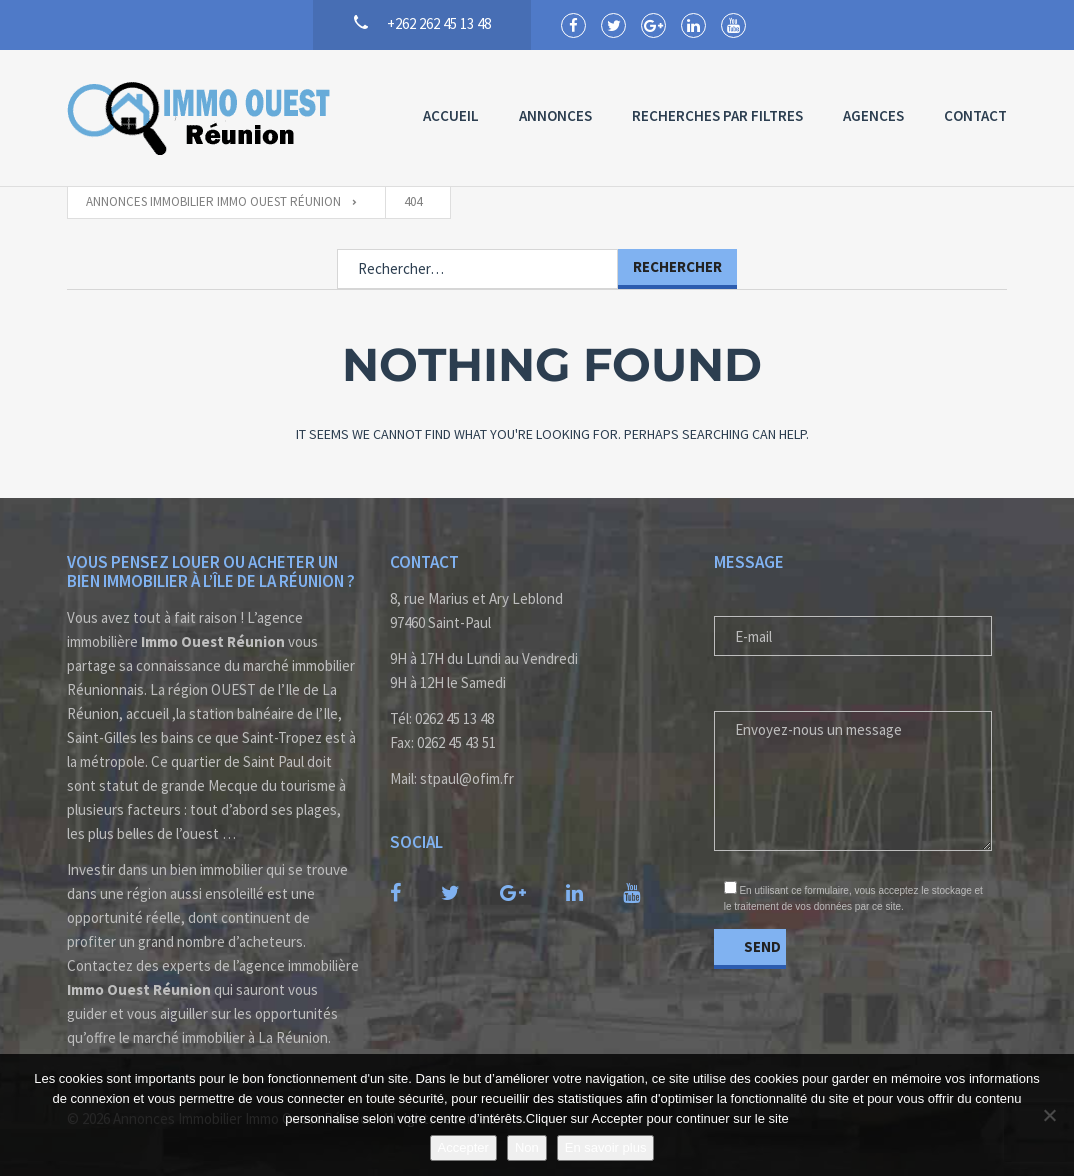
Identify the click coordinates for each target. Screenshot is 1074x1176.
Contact (975, 115)
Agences (873, 115)
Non (527, 1147)
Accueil (451, 115)
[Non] (1049, 1115)
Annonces (555, 115)
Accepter (463, 1147)
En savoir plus (606, 1147)
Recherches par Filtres (717, 115)
